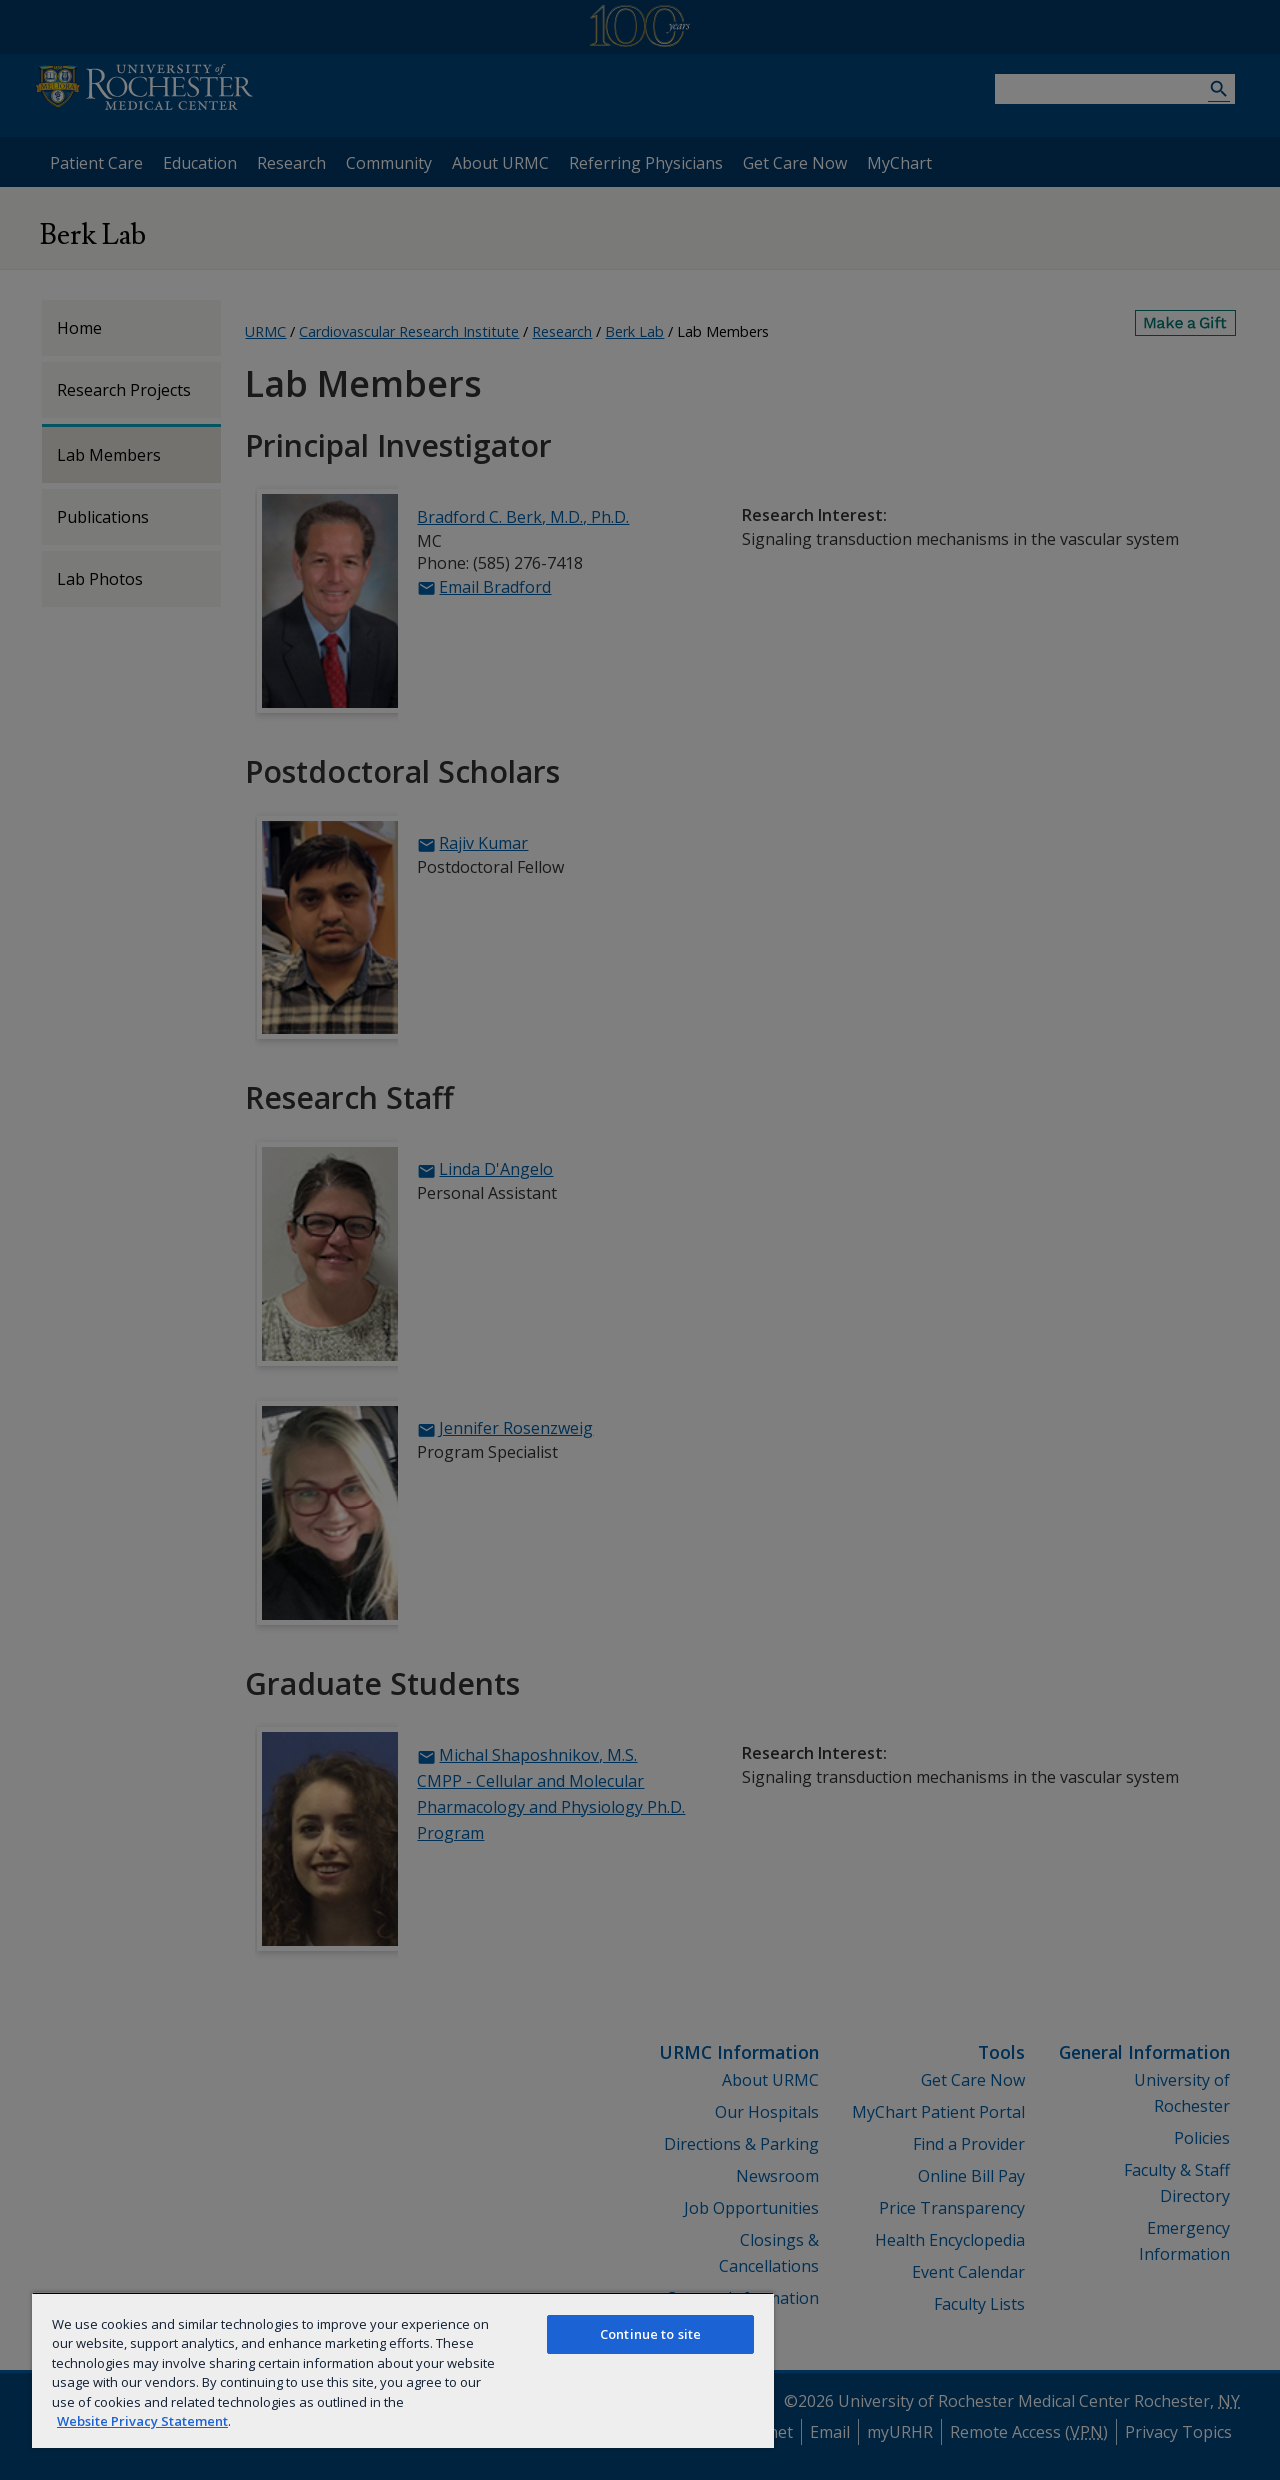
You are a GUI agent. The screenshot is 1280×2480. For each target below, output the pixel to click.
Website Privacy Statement (142, 2421)
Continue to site (650, 2334)
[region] (403, 2370)
